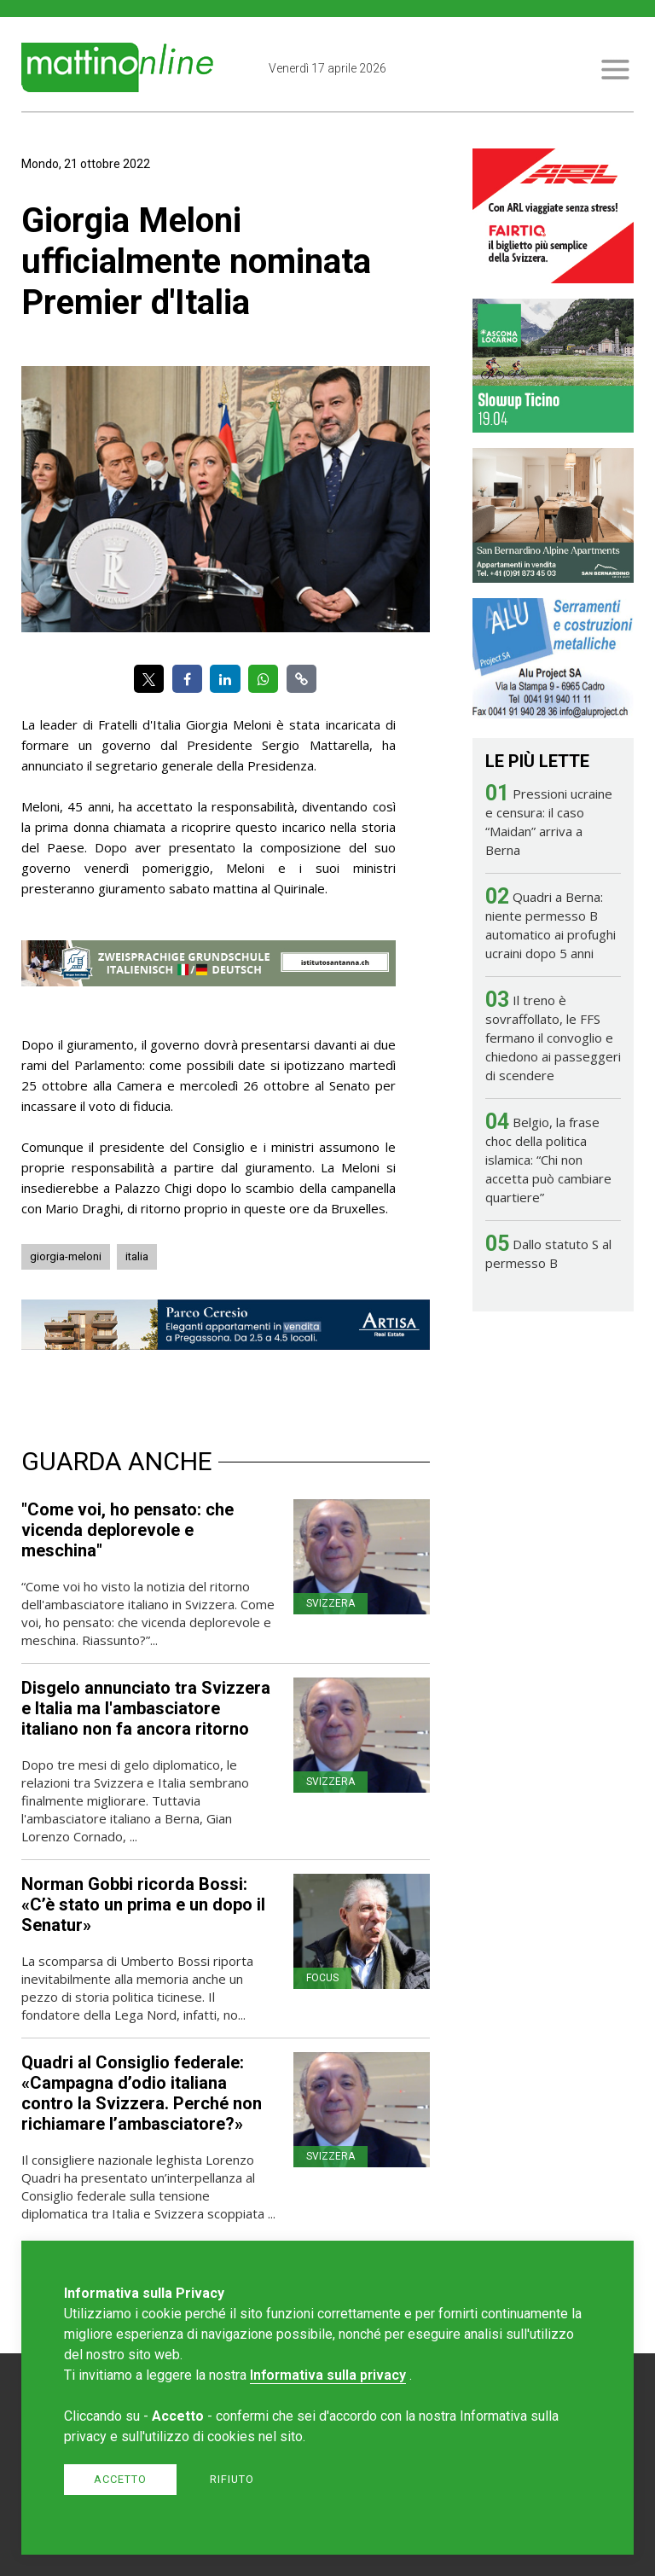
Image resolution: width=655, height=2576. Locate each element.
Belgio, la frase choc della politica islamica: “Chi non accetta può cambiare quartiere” (548, 1160)
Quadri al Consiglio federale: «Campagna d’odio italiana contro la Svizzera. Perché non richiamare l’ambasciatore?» (141, 2093)
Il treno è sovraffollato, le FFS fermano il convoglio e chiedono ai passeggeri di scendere (553, 1037)
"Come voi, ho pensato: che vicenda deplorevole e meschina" (127, 1530)
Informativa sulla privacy (328, 2375)
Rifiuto (232, 2479)
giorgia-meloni (65, 1256)
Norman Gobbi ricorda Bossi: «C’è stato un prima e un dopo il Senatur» (143, 1904)
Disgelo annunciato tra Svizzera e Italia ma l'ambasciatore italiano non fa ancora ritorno (145, 1708)
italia (136, 1256)
